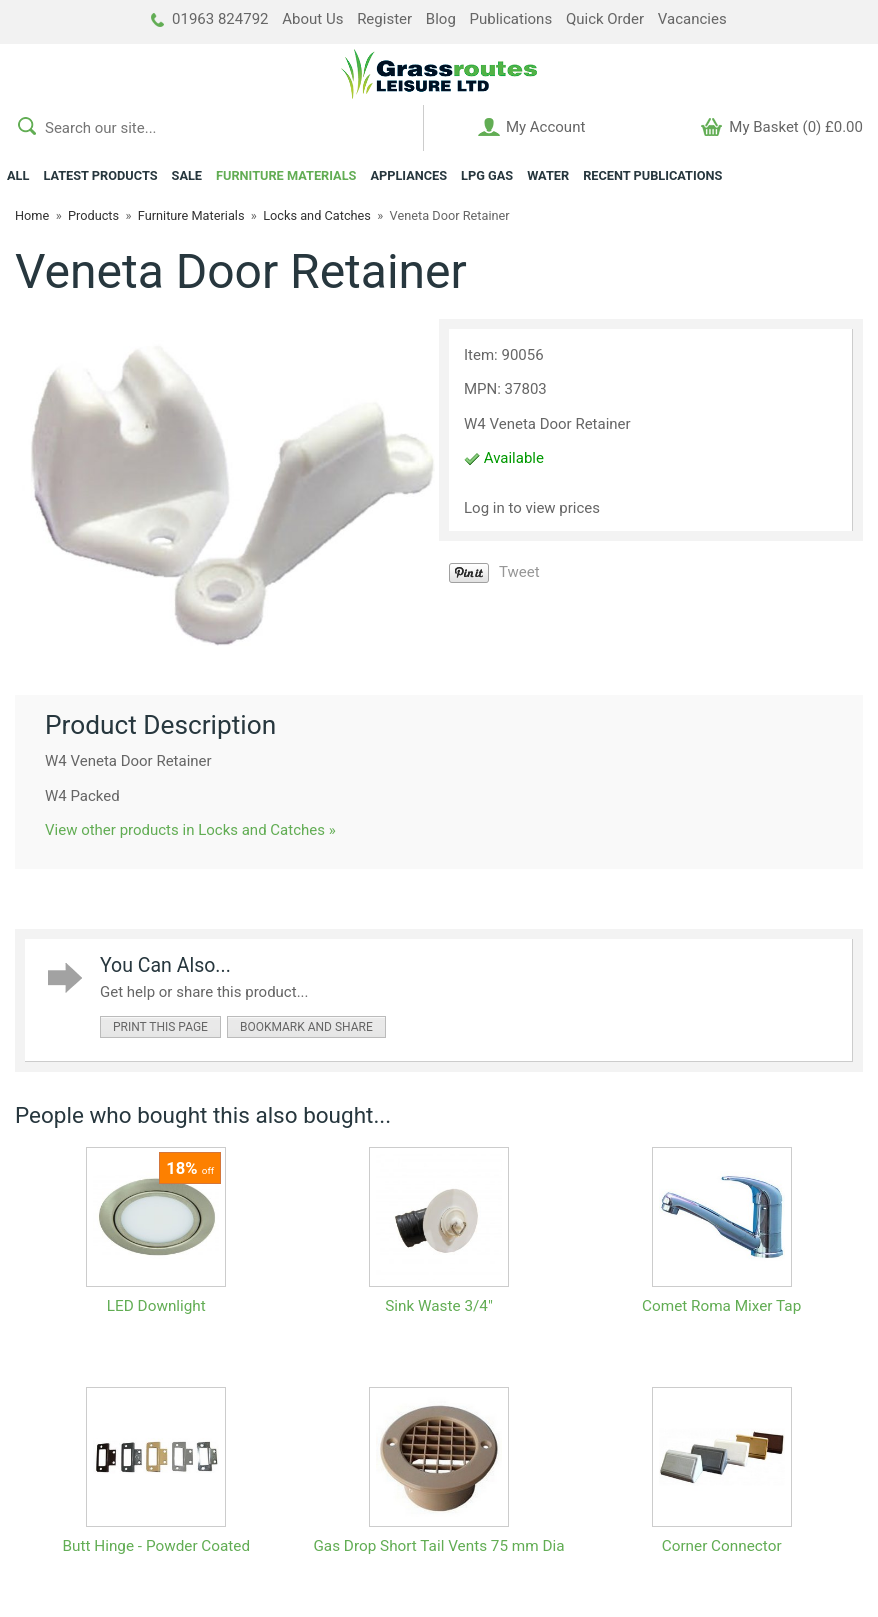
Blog (441, 19)
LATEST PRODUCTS (100, 175)
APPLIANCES (408, 175)
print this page (160, 1027)
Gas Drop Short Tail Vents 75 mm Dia (438, 1546)
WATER (548, 175)
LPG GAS (487, 175)
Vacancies (692, 19)
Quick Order (605, 19)
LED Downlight (156, 1306)
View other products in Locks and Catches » (190, 830)
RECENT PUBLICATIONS (652, 175)
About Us (312, 19)
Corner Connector (722, 1546)
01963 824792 (209, 19)
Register (384, 19)
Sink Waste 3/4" (439, 1306)
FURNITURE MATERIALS (286, 175)
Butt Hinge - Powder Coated (157, 1546)
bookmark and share (306, 1027)
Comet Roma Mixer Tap (721, 1306)
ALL (18, 175)
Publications (511, 19)
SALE (187, 175)
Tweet (519, 572)
